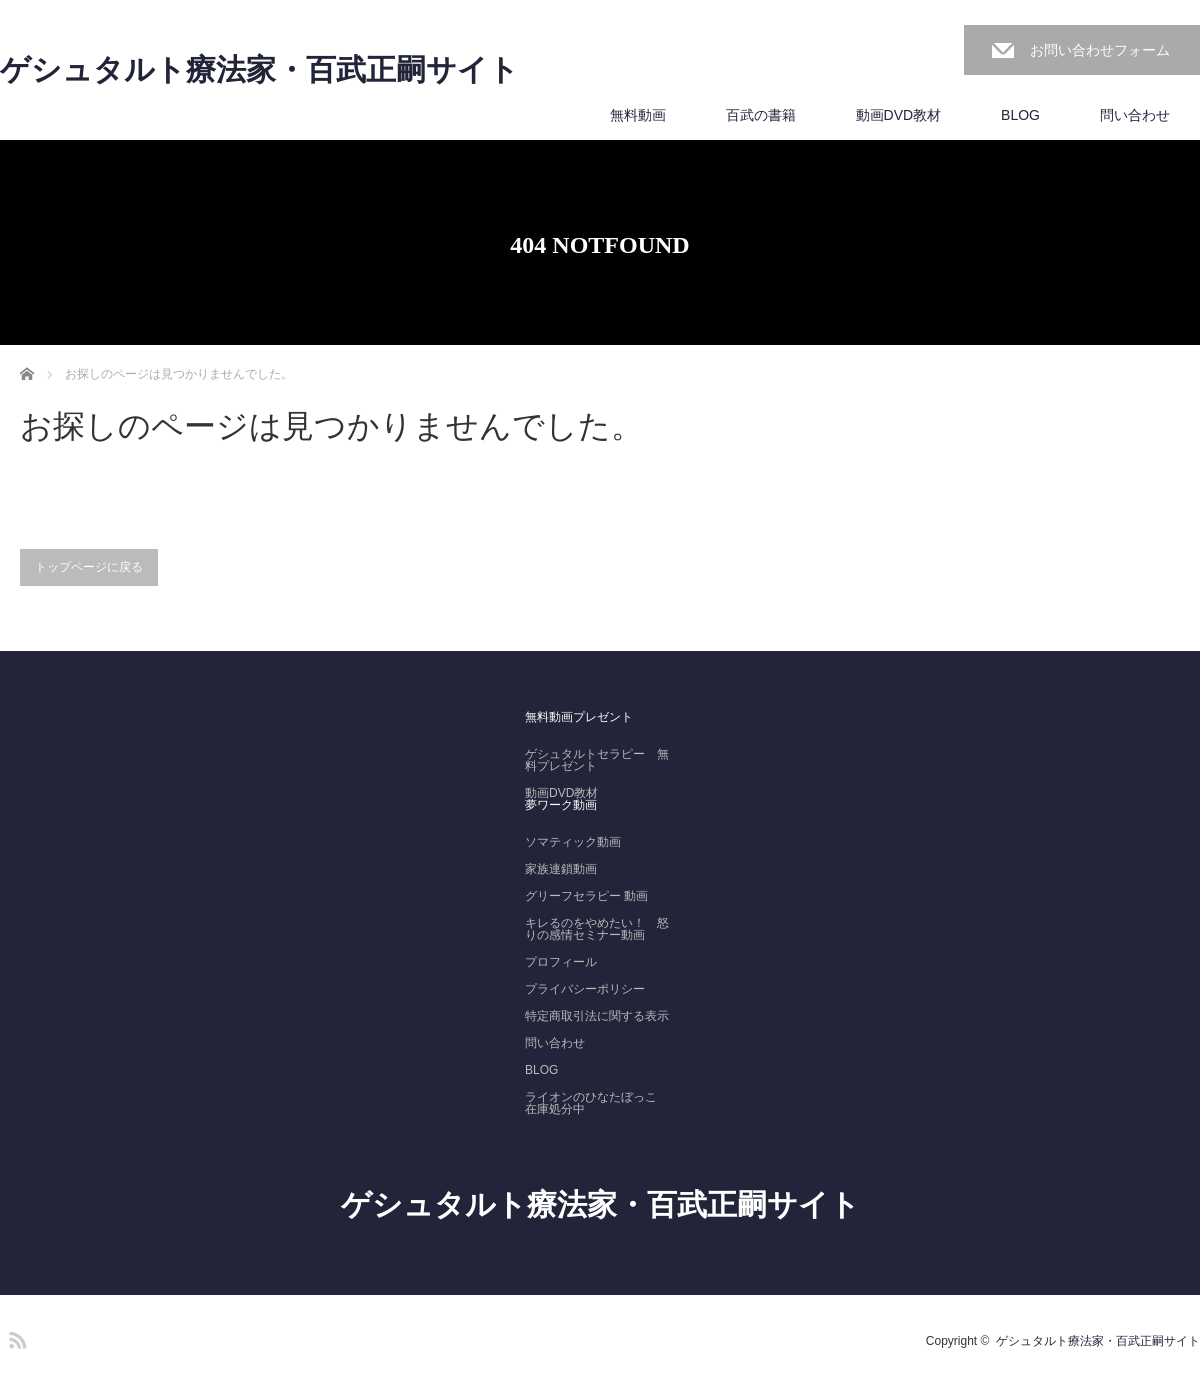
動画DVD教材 (899, 115)
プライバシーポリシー (585, 989)
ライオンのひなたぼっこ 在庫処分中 (597, 1103)
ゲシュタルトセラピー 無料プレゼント (597, 760)
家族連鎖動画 (561, 869)
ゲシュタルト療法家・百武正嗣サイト (259, 70)
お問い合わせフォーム (1100, 50)
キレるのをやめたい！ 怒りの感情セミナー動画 (597, 929)
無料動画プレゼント (579, 717)
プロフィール (561, 962)
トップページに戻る (89, 567)
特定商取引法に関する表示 (597, 1016)
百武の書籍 (761, 115)
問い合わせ (1135, 115)
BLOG (1020, 115)
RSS (15, 1337)
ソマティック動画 (573, 842)
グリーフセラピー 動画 (586, 896)
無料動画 (638, 115)
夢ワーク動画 (561, 805)
